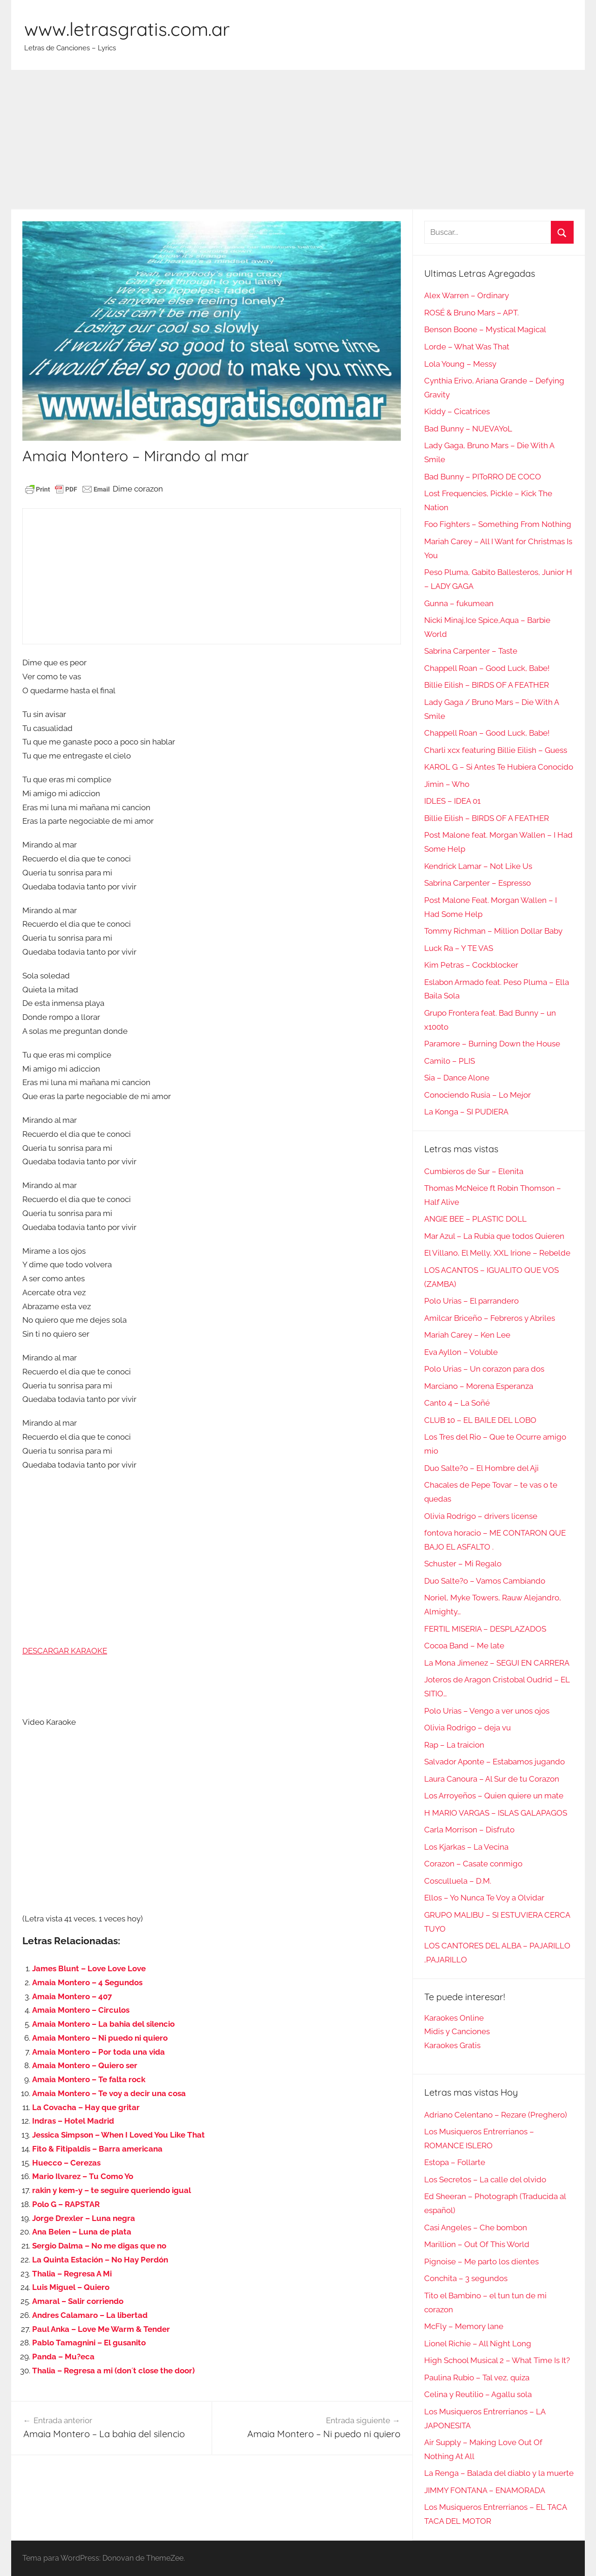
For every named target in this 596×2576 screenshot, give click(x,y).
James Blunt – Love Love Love (89, 1968)
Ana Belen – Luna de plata (81, 2231)
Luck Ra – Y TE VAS (458, 948)
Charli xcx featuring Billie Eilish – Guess (495, 750)
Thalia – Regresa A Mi (72, 2273)
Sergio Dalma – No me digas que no (99, 2245)
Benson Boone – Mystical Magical (485, 329)
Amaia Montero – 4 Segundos (87, 1982)
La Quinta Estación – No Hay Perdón (100, 2259)
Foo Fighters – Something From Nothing (497, 524)
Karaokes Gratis (452, 2045)
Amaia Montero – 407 (72, 1996)
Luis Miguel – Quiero (70, 2287)
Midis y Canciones (457, 2031)
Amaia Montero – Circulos (80, 2010)
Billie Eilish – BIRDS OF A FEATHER (486, 685)
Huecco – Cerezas (66, 2162)
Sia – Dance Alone (456, 1077)
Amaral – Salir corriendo (77, 2301)
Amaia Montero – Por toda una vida (98, 2052)
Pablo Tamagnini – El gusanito (89, 2342)
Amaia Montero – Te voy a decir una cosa (109, 2093)
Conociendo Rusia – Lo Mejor (477, 1095)
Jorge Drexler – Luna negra (83, 2218)
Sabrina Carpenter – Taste (470, 651)
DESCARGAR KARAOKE (64, 1650)
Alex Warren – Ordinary (466, 295)
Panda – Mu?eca (63, 2356)
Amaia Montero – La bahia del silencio (103, 2024)
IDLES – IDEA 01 (452, 801)
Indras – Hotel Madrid (73, 2120)
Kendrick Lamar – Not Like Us (478, 866)
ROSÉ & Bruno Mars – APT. (471, 312)
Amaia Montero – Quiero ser (84, 2065)
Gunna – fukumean (459, 603)
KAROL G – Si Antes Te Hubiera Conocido (498, 767)
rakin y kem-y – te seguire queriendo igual (111, 2190)
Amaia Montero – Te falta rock (88, 2079)
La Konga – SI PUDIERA (466, 1111)
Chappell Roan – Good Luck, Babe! (486, 668)
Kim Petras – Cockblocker (471, 965)
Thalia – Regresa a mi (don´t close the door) (113, 2370)
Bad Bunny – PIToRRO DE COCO (482, 476)
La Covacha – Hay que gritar (86, 2107)
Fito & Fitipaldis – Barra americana (97, 2148)
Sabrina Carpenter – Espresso (477, 883)
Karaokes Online (454, 2018)
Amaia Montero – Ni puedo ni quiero (100, 2038)
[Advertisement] (298, 140)
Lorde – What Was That (466, 346)
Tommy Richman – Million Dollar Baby (493, 931)
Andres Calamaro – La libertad (90, 2315)
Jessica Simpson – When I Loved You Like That (118, 2134)
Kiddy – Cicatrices (457, 411)
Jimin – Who (446, 784)
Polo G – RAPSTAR (66, 2204)
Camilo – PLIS (449, 1061)
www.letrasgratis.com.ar (127, 29)
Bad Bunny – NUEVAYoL (468, 428)
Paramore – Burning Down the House (492, 1043)
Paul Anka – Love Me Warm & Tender (101, 2329)
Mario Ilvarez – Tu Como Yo (82, 2176)
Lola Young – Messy (460, 364)
